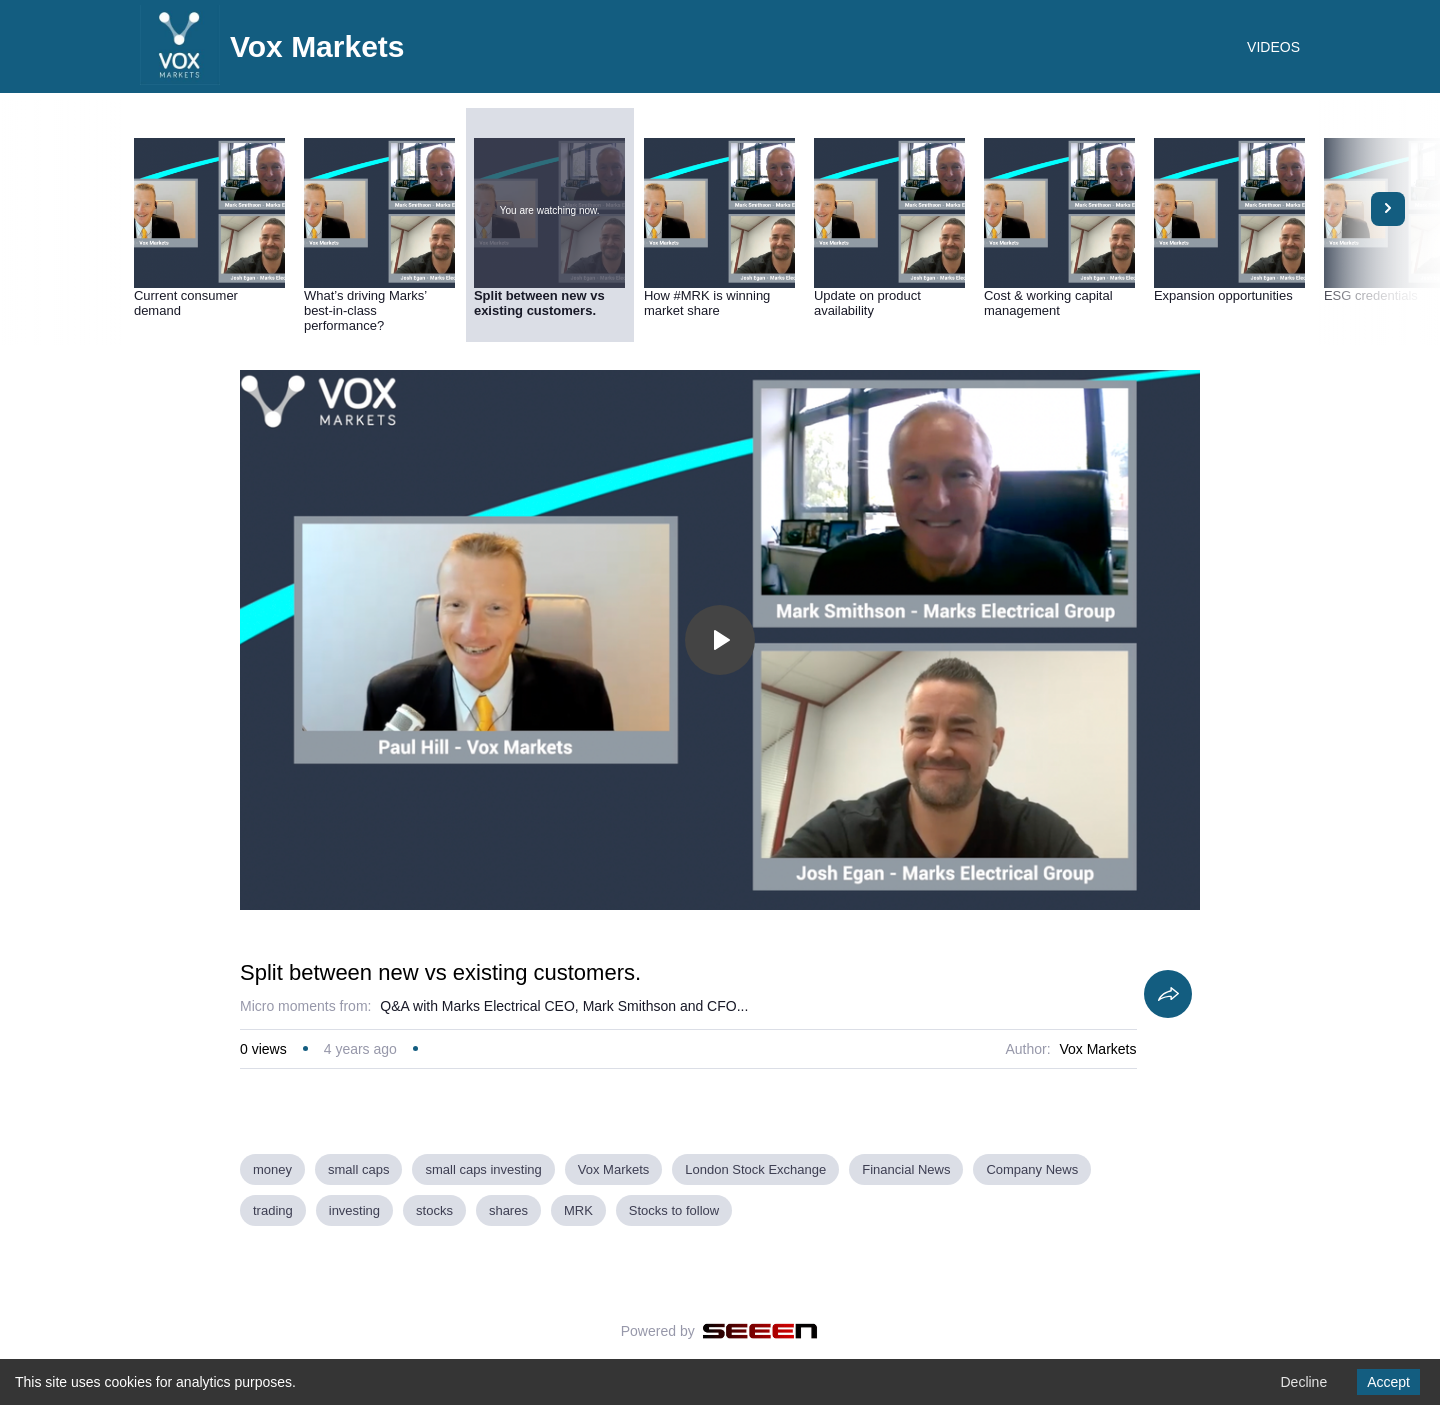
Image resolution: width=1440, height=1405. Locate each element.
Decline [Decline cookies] (1303, 1382)
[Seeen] (760, 1331)
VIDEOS (1273, 47)
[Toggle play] (720, 640)
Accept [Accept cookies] (1388, 1382)
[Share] (1168, 994)
